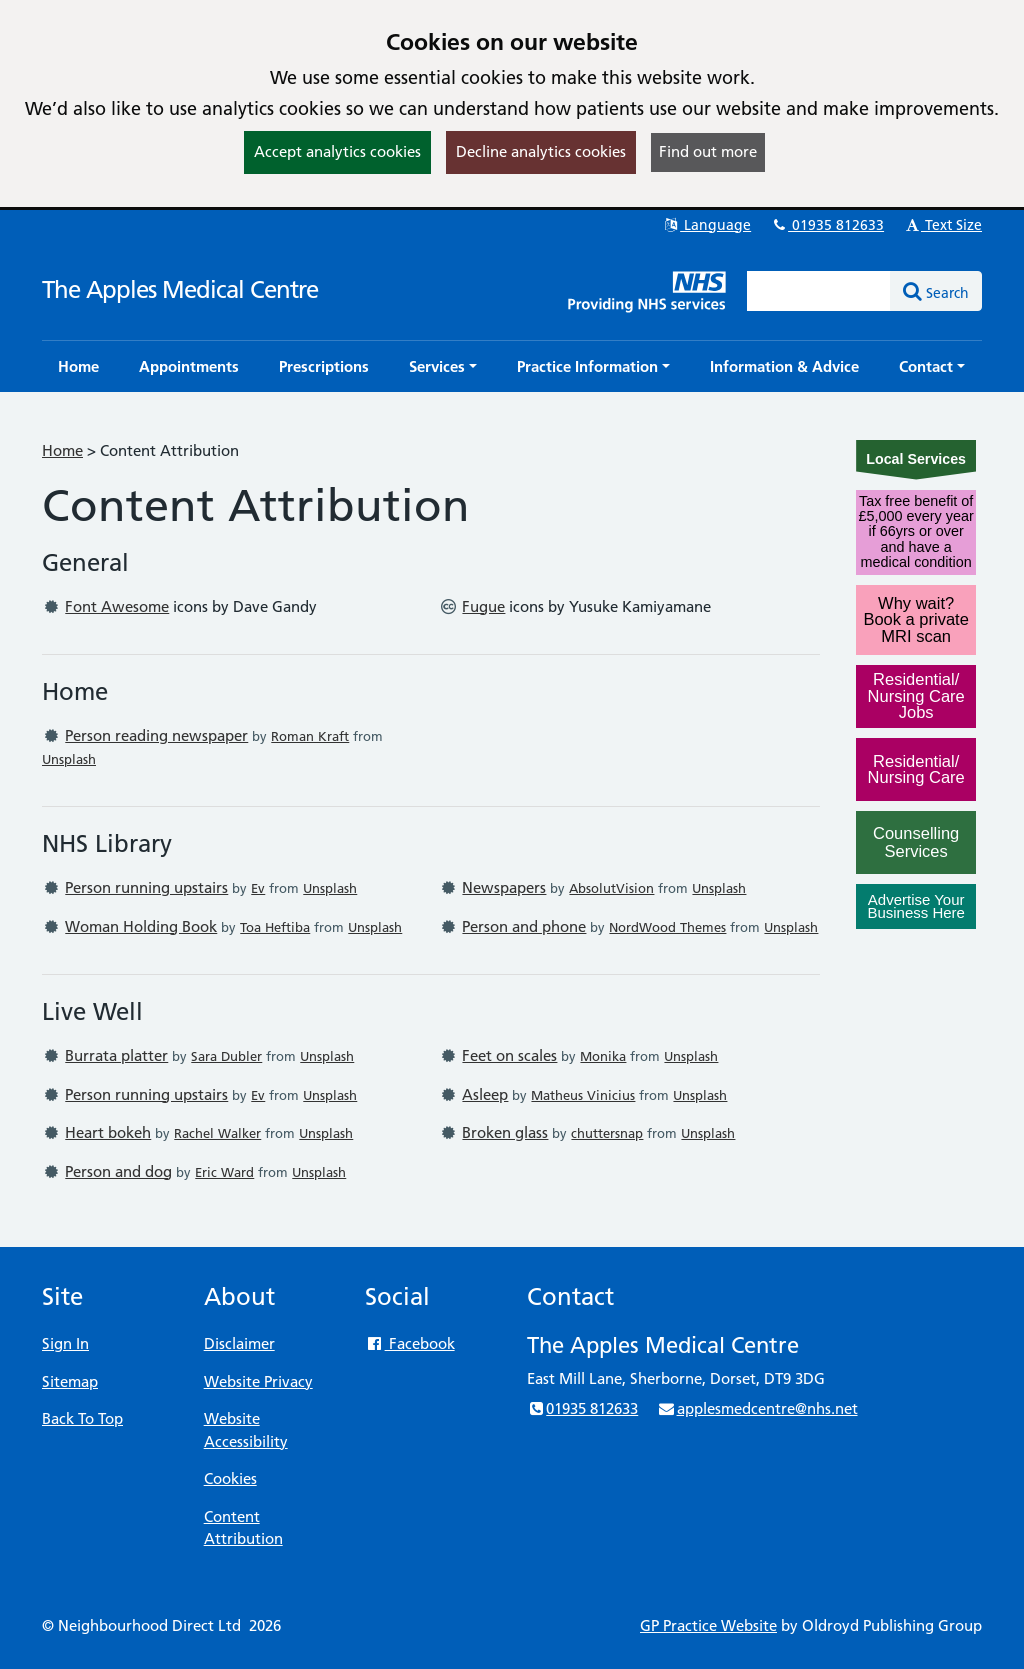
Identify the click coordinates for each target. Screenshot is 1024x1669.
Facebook (409, 1343)
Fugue (483, 606)
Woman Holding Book (141, 926)
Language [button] (706, 225)
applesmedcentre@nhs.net (757, 1408)
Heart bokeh (108, 1132)
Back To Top (82, 1418)
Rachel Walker (217, 1133)
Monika (603, 1056)
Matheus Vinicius (583, 1095)
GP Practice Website (708, 1625)
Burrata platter (116, 1055)
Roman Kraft (310, 736)
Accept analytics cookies (337, 151)
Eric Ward (224, 1172)
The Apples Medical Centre (180, 289)
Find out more (708, 151)
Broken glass (505, 1132)
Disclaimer (239, 1343)
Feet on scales (509, 1055)
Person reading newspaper (156, 735)
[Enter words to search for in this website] (819, 291)
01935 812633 (827, 225)
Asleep (485, 1094)
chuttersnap (607, 1133)
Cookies (230, 1478)
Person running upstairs (146, 887)
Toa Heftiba (275, 927)
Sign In (65, 1343)
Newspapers (504, 887)
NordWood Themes (667, 927)
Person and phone (524, 926)
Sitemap (70, 1381)
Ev (258, 888)
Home (62, 450)
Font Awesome (117, 606)
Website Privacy (258, 1381)
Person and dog (118, 1171)
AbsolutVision (611, 888)
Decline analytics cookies (541, 151)
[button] (443, 366)
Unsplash (69, 759)
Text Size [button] (942, 225)
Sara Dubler (226, 1056)
